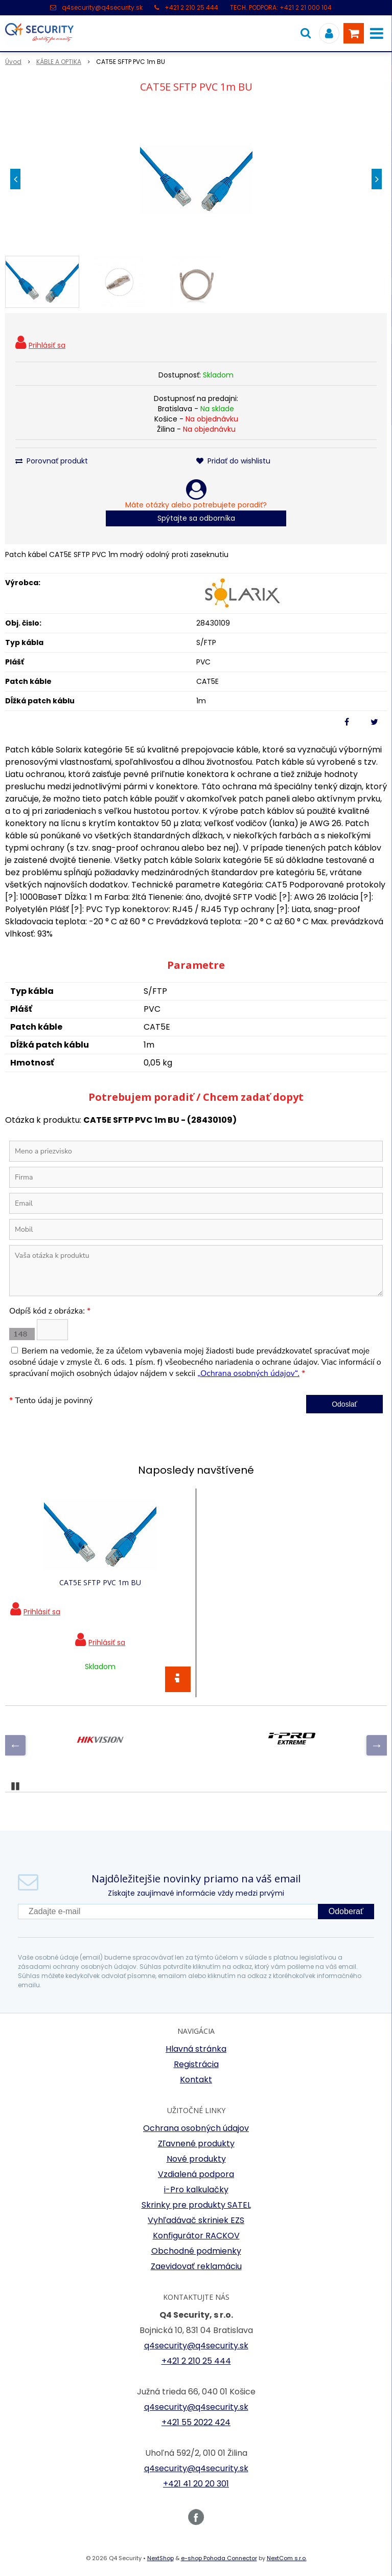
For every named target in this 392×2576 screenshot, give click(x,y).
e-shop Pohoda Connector (219, 2558)
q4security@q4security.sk (102, 7)
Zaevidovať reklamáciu (196, 2266)
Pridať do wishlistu (233, 461)
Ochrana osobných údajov (196, 2128)
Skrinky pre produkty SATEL (196, 2205)
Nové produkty (196, 2159)
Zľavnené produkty (196, 2143)
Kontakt (196, 2079)
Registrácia (196, 2064)
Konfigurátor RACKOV (196, 2235)
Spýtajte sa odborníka (196, 518)
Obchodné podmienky (196, 2251)
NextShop (160, 2558)
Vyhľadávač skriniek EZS (196, 2220)
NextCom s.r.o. (287, 2558)
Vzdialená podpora (196, 2174)
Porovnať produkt (51, 461)
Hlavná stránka (196, 2049)
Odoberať (346, 1911)
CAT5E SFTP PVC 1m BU (100, 1582)
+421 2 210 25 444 (191, 7)
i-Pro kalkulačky (196, 2189)
